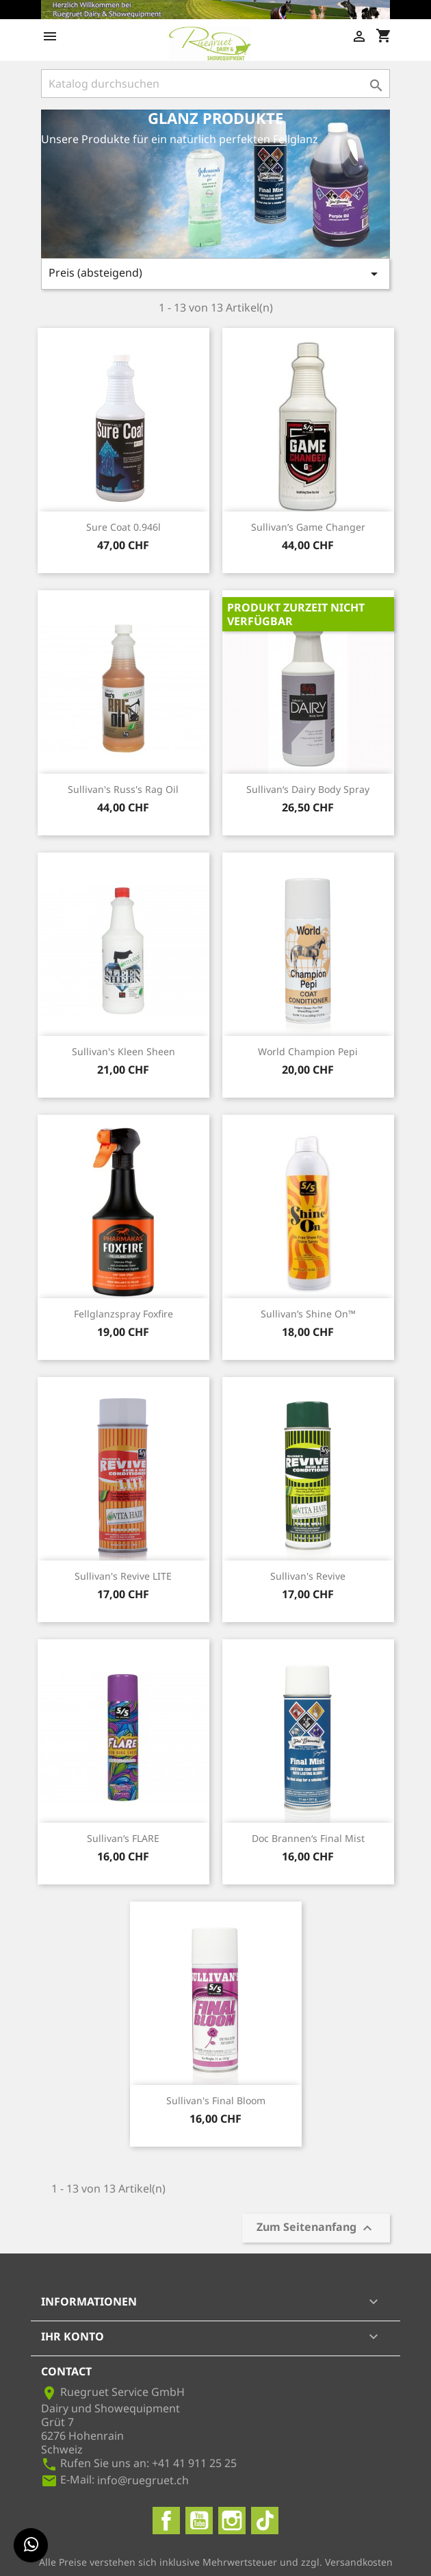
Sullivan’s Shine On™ (308, 1313)
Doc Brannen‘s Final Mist (308, 1838)
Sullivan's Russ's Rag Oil (123, 789)
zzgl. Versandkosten (347, 2561)
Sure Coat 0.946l (123, 526)
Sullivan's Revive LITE (123, 1575)
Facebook (166, 2520)
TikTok (264, 2520)
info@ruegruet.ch (143, 2480)
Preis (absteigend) (215, 273)
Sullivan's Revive (307, 1575)
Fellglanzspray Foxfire (123, 1313)
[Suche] (215, 83)
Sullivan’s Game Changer (308, 526)
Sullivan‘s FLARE (123, 1838)
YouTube (199, 2520)
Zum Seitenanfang (316, 2228)
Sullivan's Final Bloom (215, 2100)
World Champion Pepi (308, 1051)
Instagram (232, 2520)
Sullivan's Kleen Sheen (123, 1051)
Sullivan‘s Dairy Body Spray (307, 789)
